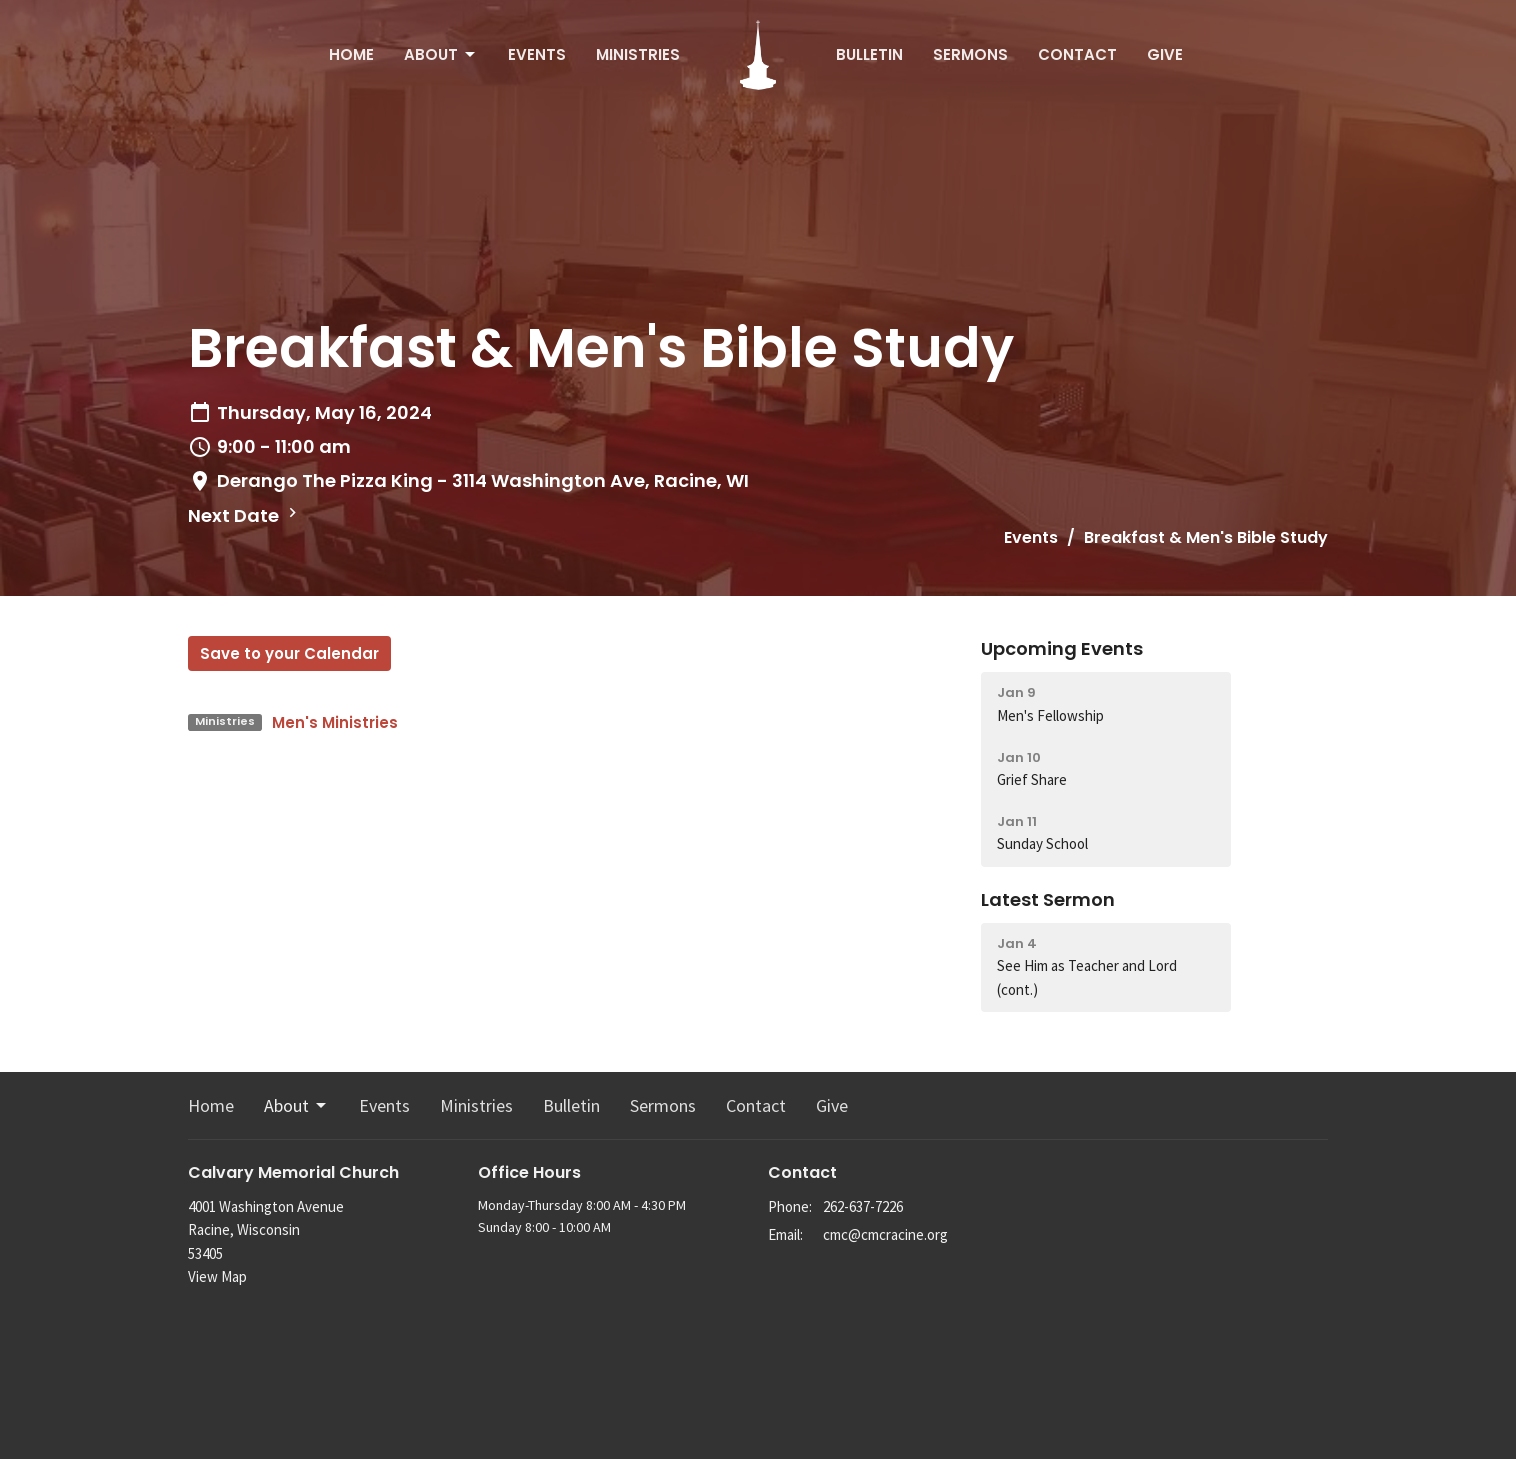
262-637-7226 (863, 1206)
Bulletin (869, 54)
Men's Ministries (335, 722)
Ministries (638, 54)
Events (537, 54)
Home (351, 54)
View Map (217, 1276)
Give (1165, 54)
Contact (1077, 54)
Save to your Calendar (289, 653)
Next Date (245, 515)
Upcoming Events (1062, 648)
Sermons (970, 54)
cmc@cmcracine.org (885, 1234)
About (441, 54)
